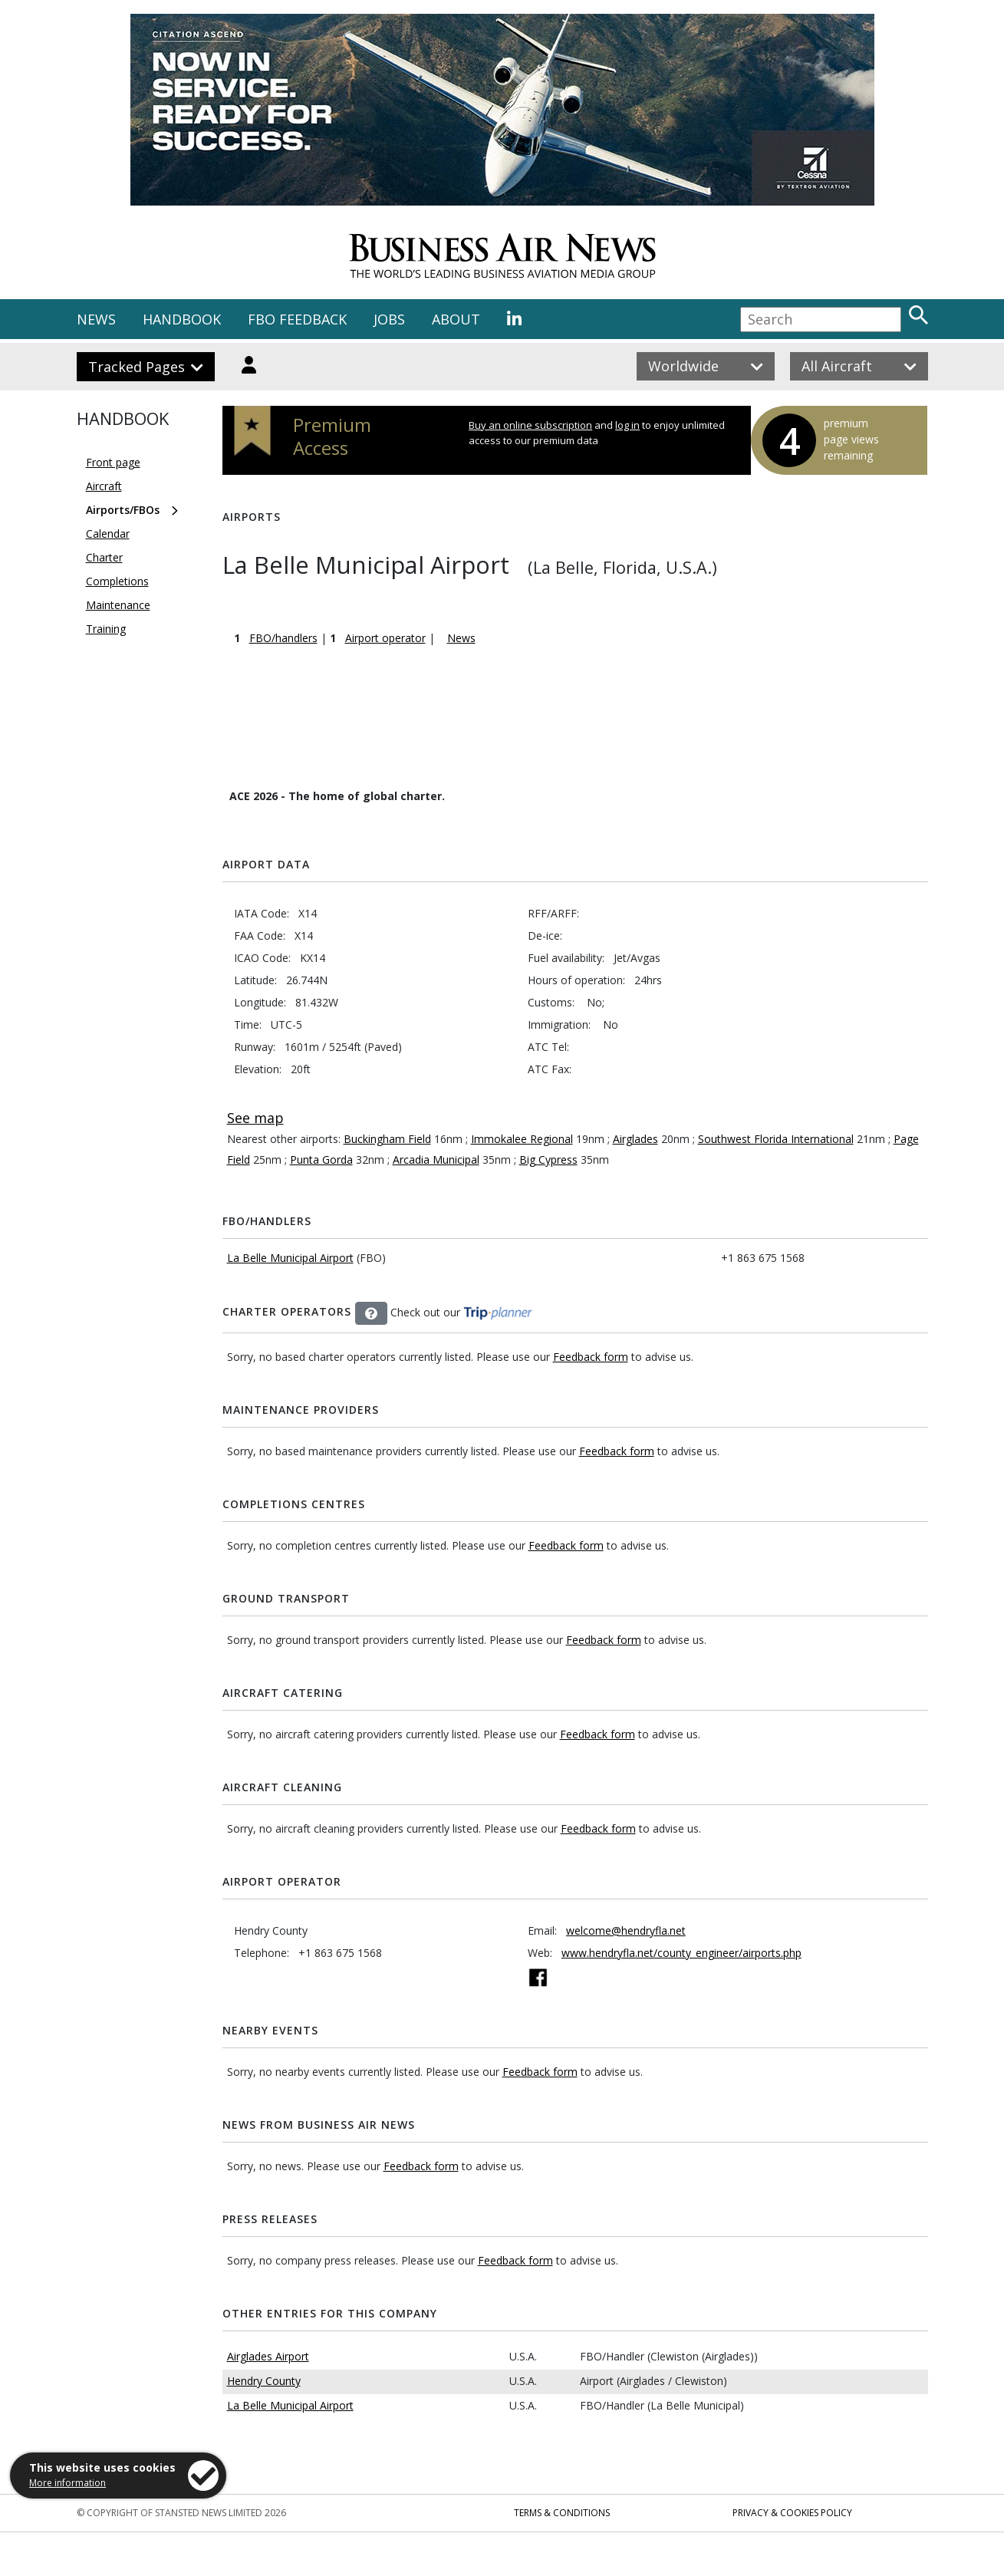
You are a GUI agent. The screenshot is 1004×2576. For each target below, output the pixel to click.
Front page (113, 462)
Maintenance (118, 605)
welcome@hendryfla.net (626, 1930)
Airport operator (385, 638)
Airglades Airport (268, 2356)
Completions (117, 581)
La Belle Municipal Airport (290, 1257)
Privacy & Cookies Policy (792, 2512)
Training (106, 628)
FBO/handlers (283, 638)
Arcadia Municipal (436, 1159)
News (461, 638)
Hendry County (264, 2380)
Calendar (108, 533)
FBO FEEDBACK (297, 319)
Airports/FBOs (123, 509)
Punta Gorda (321, 1159)
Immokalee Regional (522, 1139)
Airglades (635, 1139)
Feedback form (590, 1356)
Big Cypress (548, 1159)
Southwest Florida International (776, 1139)
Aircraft (104, 486)
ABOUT (456, 319)
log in (627, 425)
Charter (104, 557)
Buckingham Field (387, 1139)
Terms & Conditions (562, 2512)
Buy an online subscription (530, 425)
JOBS (389, 319)
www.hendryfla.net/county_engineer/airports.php (681, 1952)
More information (67, 2482)
